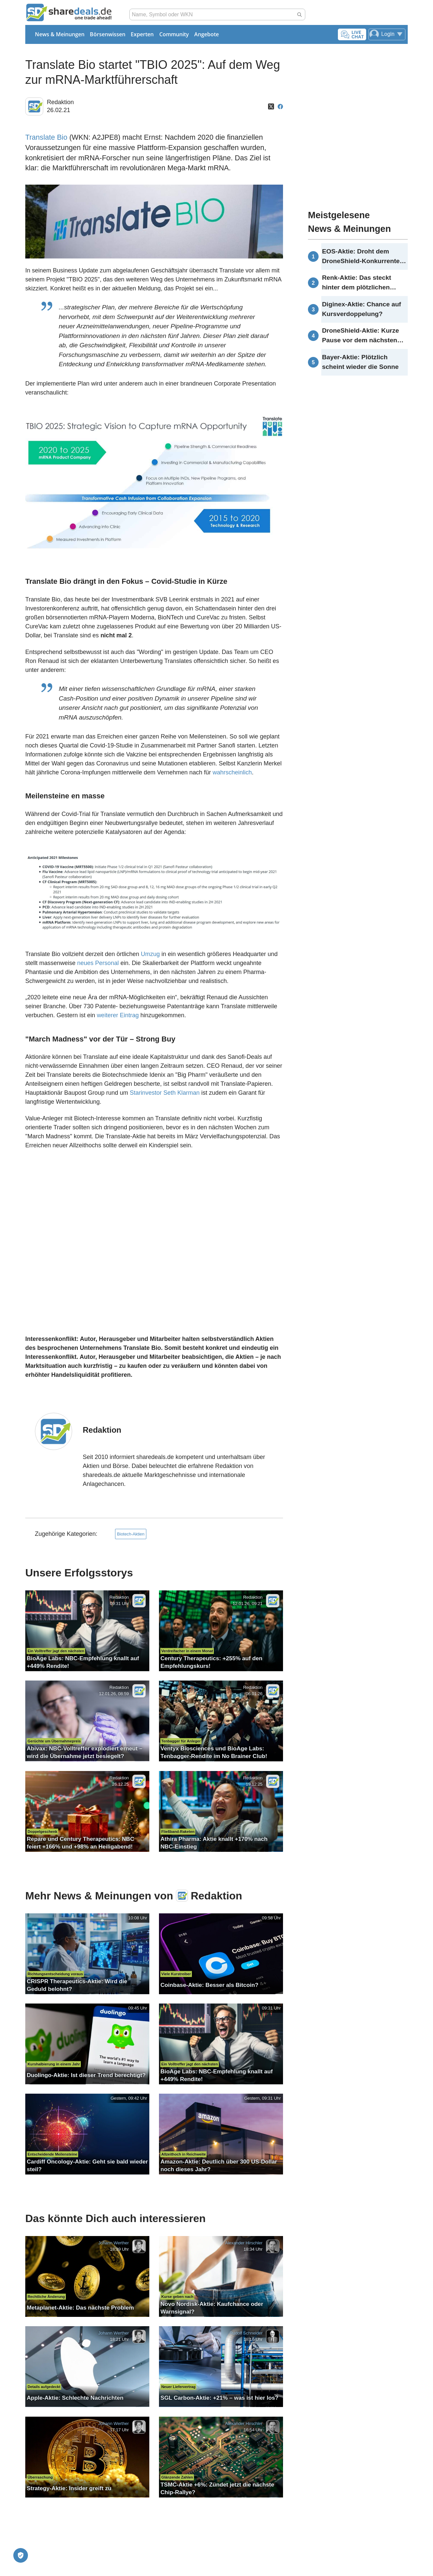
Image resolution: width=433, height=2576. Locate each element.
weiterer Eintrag (118, 1015)
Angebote (206, 34)
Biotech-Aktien (131, 1533)
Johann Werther (113, 2243)
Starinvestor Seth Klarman (165, 1092)
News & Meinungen (59, 34)
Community (174, 34)
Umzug (150, 954)
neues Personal (98, 963)
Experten (142, 34)
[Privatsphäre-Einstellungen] (20, 2555)
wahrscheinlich (232, 772)
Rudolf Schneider (245, 2333)
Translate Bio (46, 137)
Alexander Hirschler (243, 2243)
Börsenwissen (107, 34)
